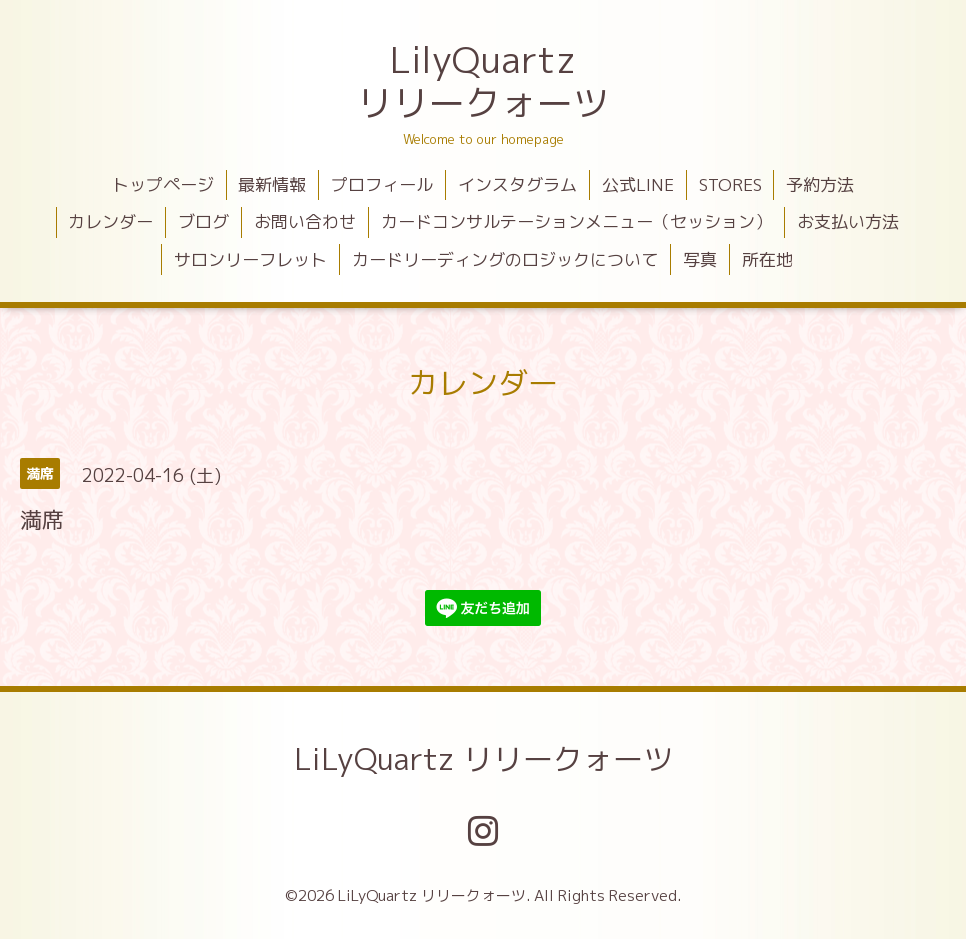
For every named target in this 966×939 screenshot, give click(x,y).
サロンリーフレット (250, 259)
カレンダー (110, 221)
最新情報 (272, 184)
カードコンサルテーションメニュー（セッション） (576, 221)
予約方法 (820, 184)
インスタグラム (517, 184)
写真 (700, 259)
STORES (730, 184)
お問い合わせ (305, 221)
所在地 (767, 259)
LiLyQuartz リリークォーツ (483, 759)
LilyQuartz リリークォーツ (483, 81)
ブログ (203, 221)
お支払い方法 (848, 221)
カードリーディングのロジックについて (505, 259)
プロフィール (382, 184)
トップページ (163, 184)
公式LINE (638, 184)
